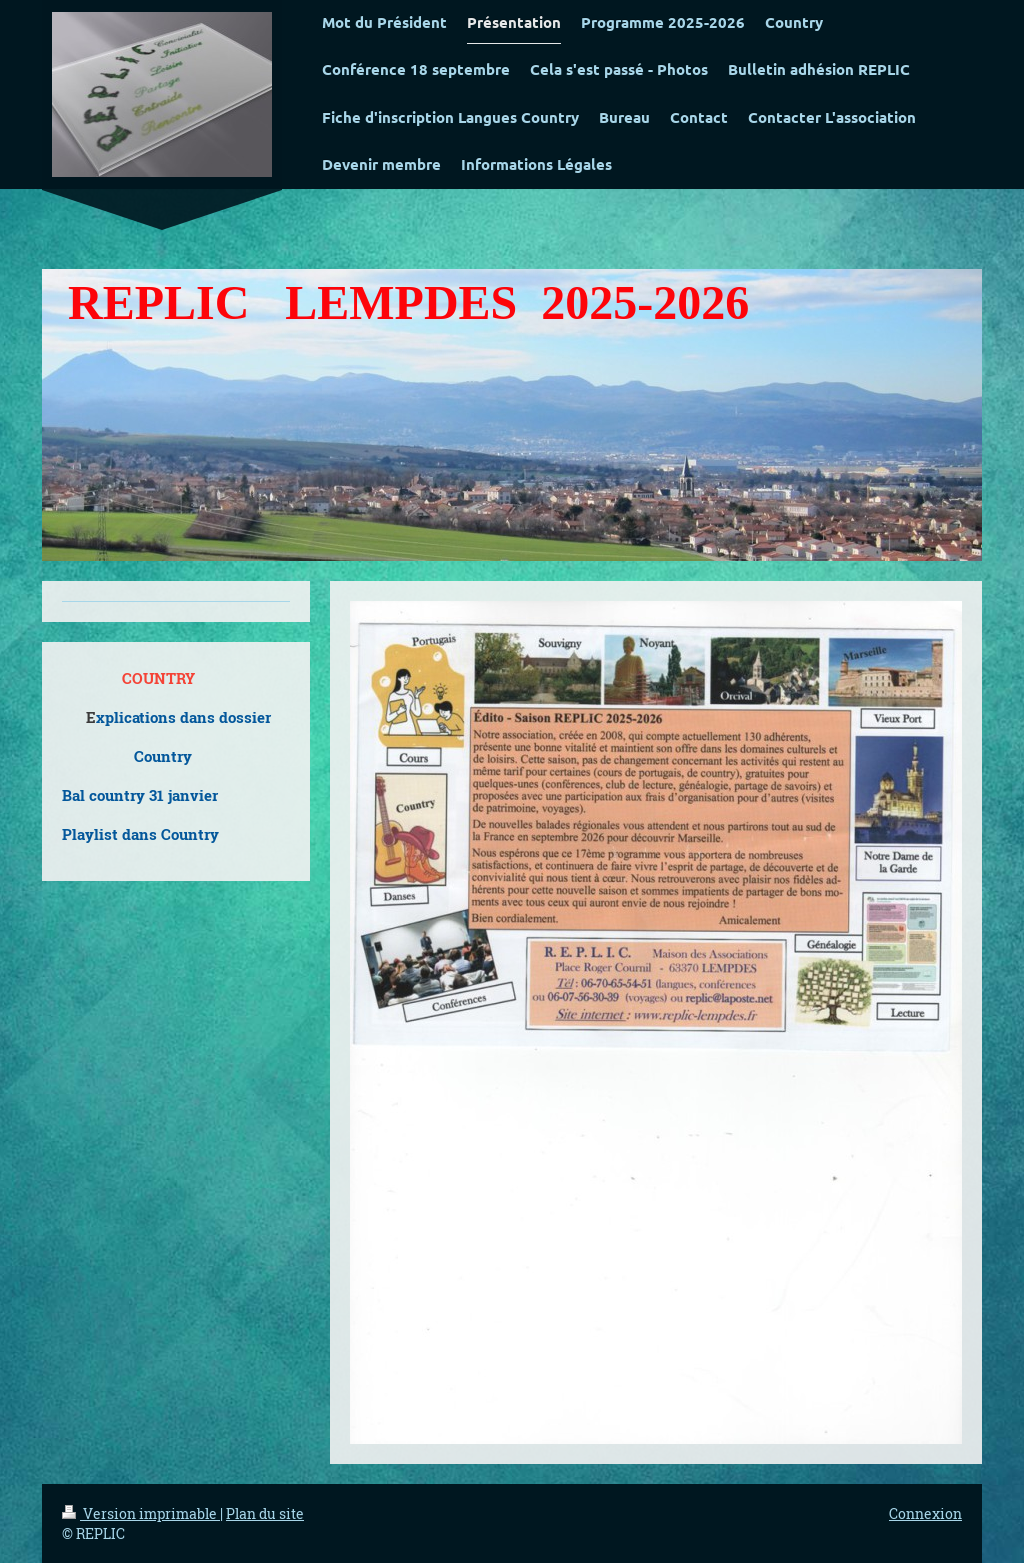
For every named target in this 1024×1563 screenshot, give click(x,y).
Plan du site (265, 1513)
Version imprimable (141, 1513)
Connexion (925, 1513)
